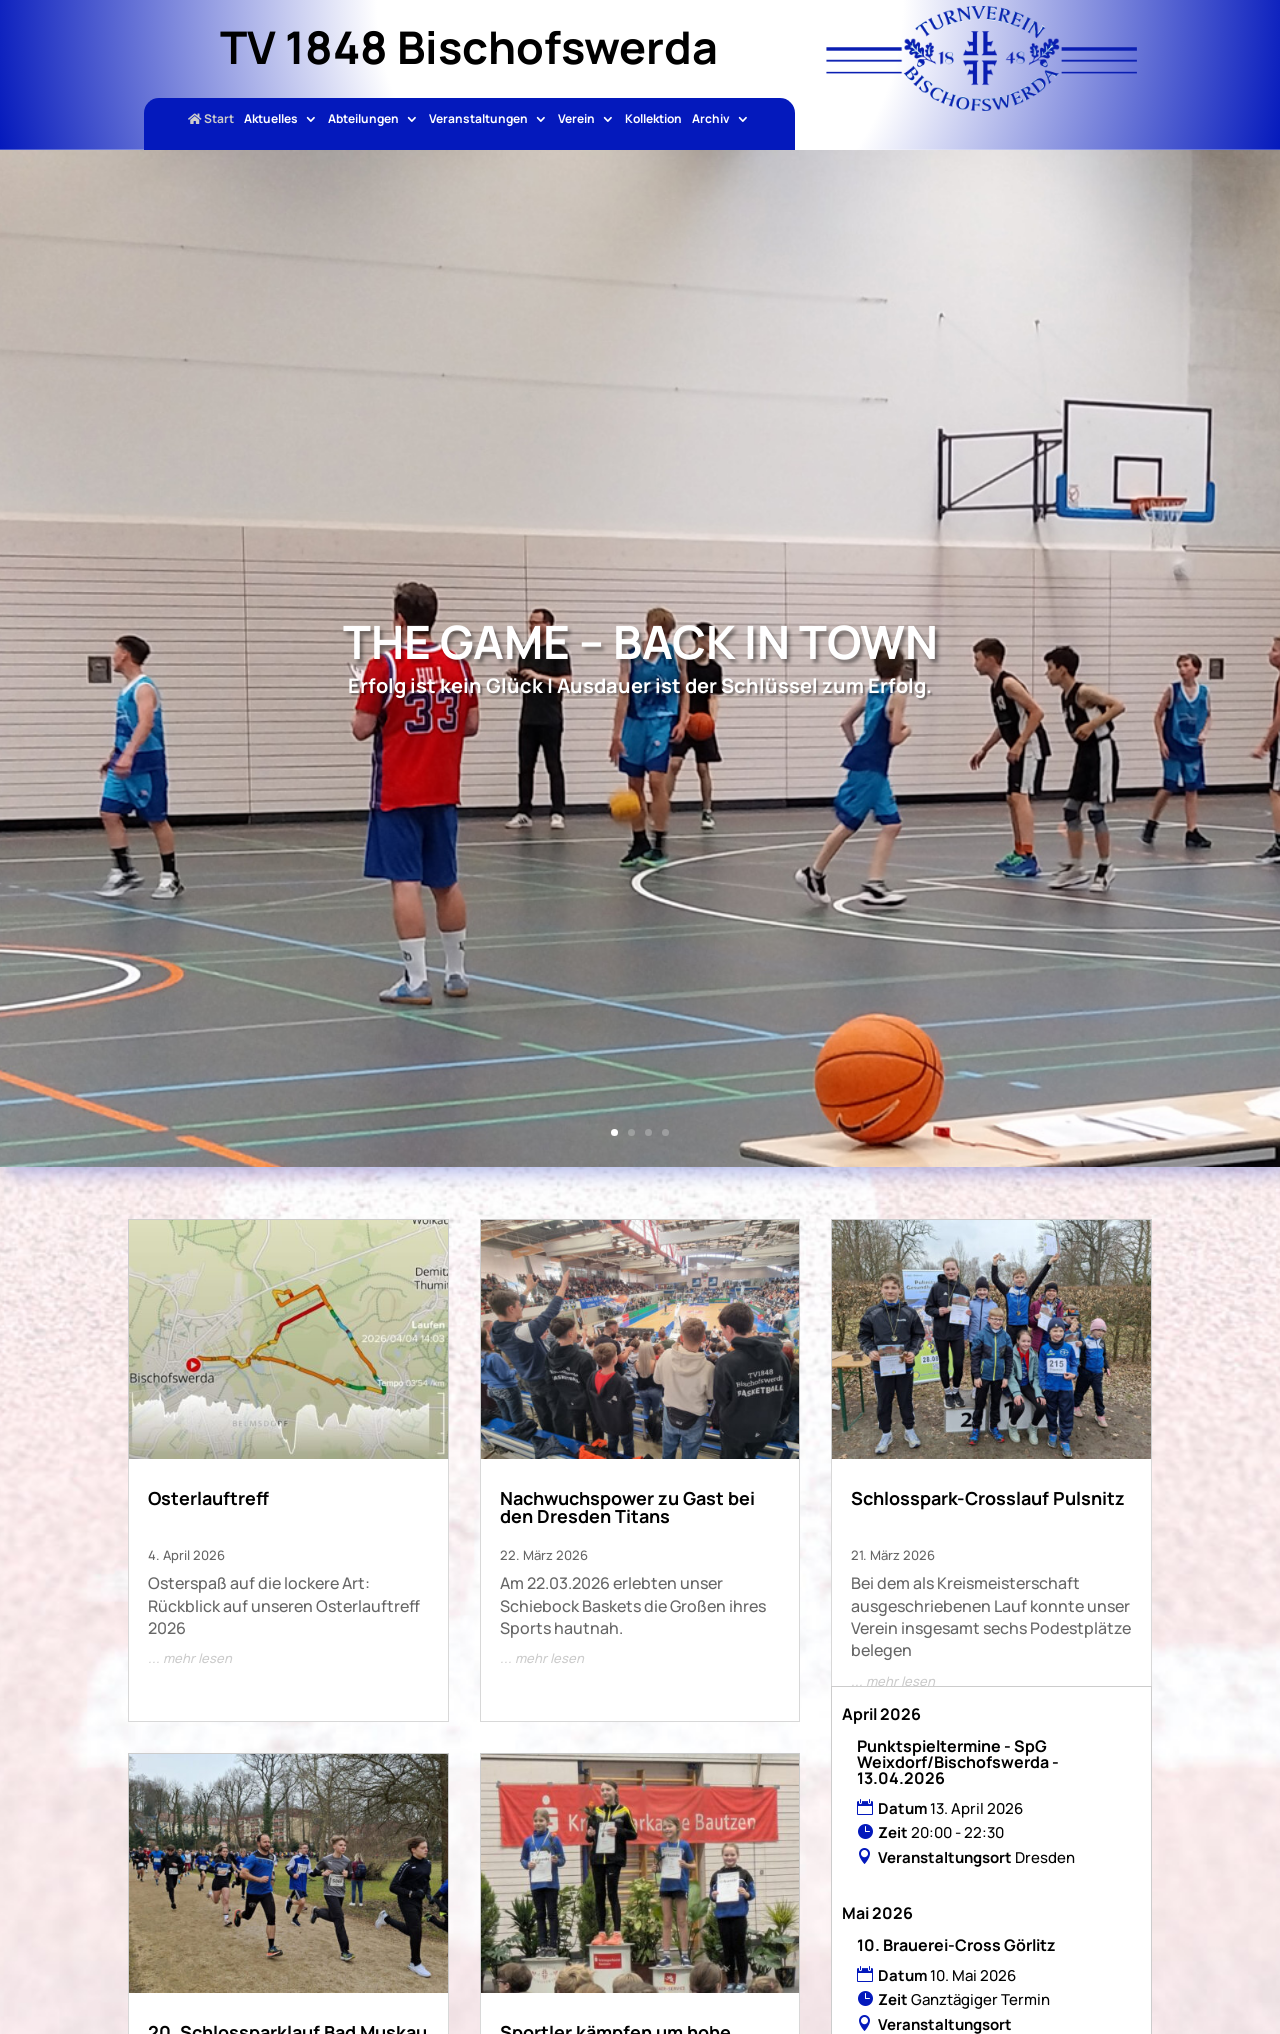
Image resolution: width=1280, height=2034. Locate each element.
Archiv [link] (711, 120)
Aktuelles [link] (271, 120)
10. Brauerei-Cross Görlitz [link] (956, 1945)
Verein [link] (576, 120)
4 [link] (665, 1132)
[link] (981, 105)
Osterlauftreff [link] (208, 1498)
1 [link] (614, 1132)
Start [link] (211, 120)
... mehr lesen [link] (190, 1658)
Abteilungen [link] (363, 120)
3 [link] (648, 1132)
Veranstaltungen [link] (478, 120)
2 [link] (631, 1132)
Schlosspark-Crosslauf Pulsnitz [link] (988, 1498)
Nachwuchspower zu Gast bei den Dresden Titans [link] (627, 1507)
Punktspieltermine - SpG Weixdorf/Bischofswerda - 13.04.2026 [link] (958, 1762)
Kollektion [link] (653, 120)
